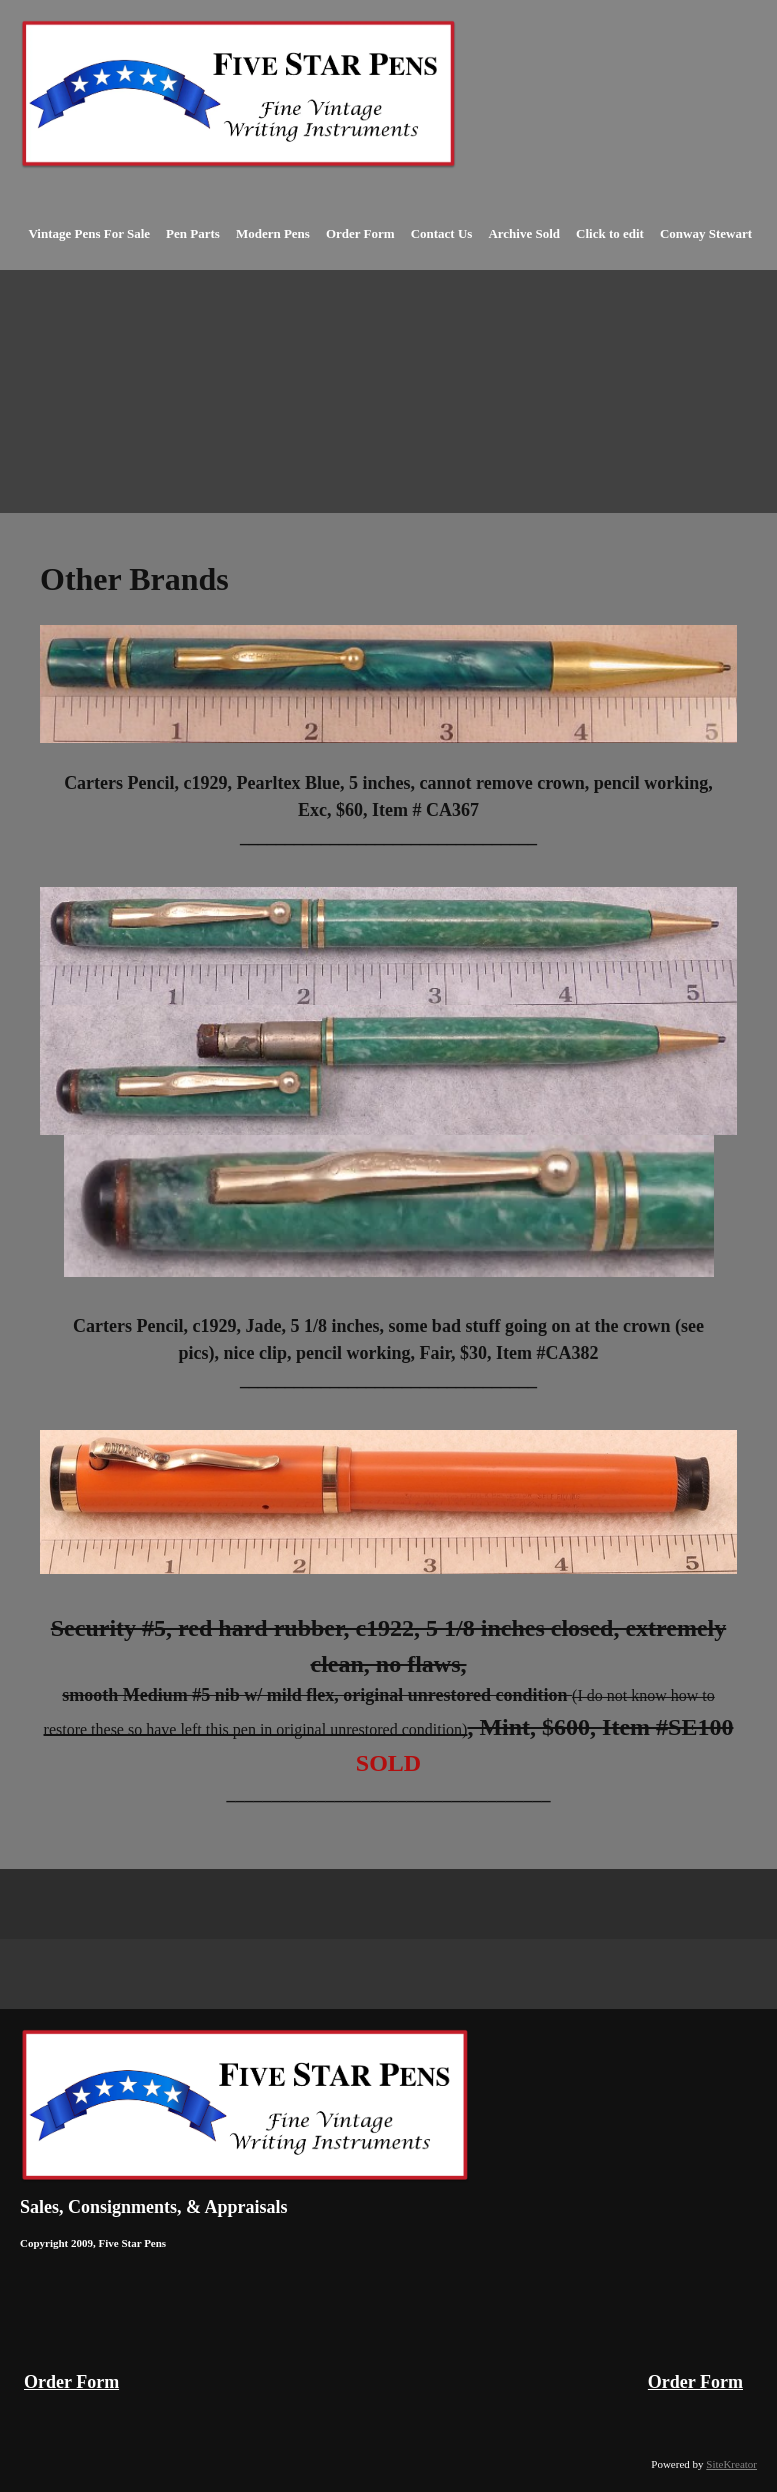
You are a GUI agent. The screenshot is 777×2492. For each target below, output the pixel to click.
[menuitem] (89, 245)
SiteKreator (731, 2464)
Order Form (71, 2382)
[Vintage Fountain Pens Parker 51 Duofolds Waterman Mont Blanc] (238, 95)
